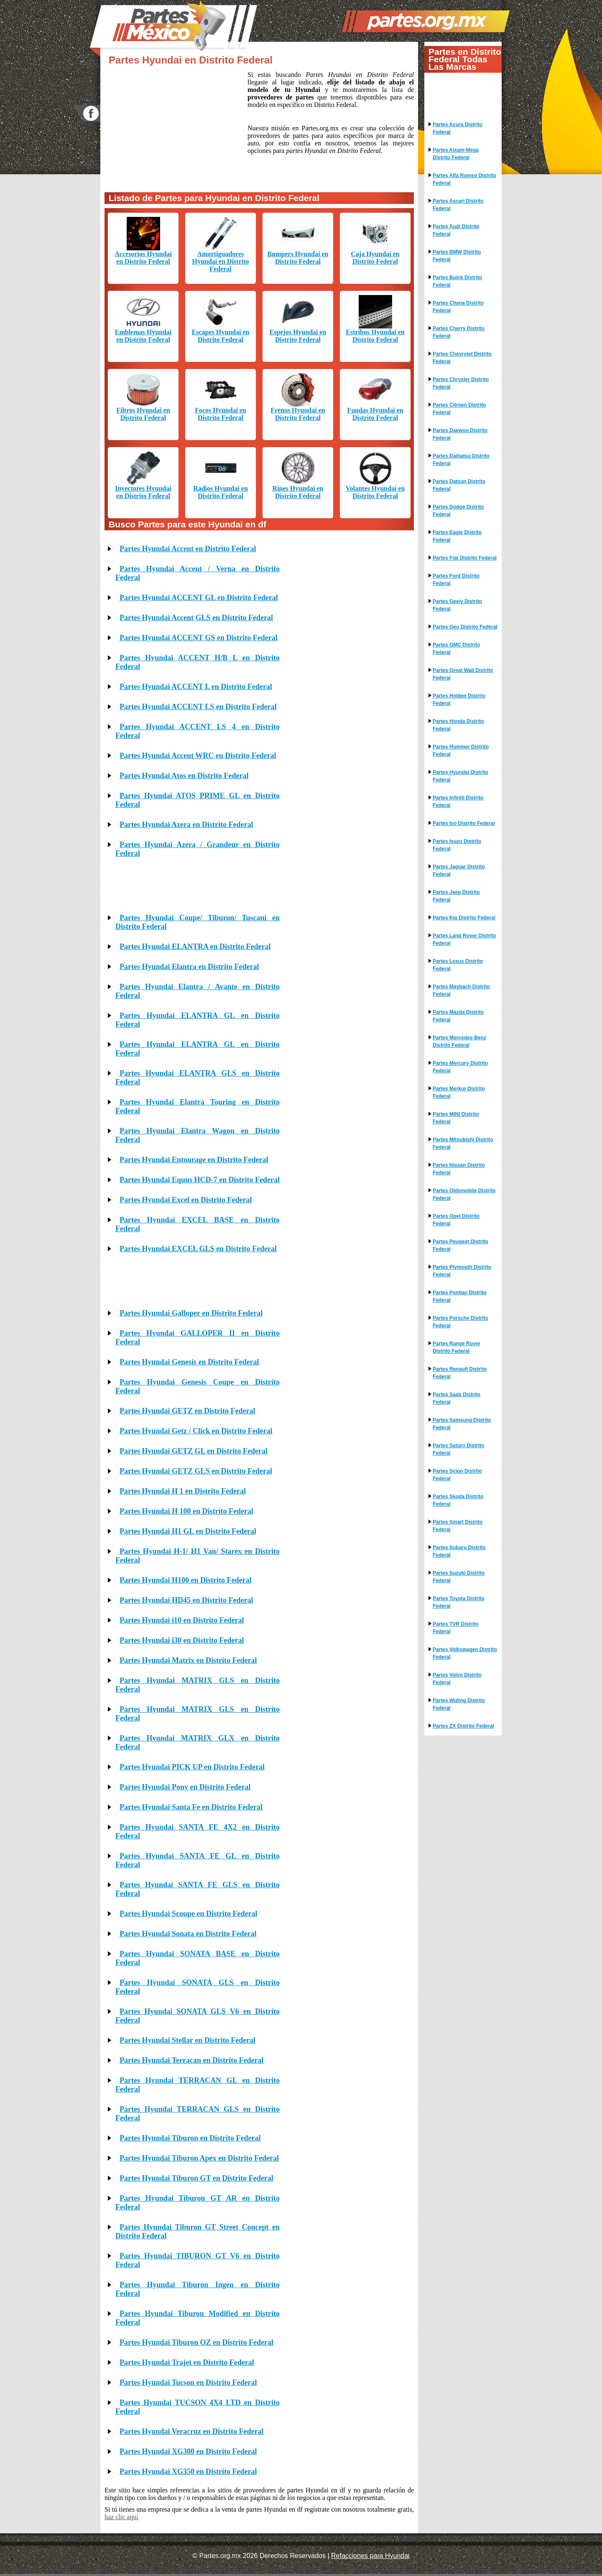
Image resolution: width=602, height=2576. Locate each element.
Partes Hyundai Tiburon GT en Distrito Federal (196, 2178)
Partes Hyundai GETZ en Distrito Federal (187, 1411)
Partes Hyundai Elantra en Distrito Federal (189, 966)
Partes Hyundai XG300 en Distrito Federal (188, 2451)
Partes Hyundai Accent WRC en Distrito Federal (198, 755)
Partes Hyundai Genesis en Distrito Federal (189, 1362)
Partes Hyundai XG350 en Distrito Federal (188, 2471)
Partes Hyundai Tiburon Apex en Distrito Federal (199, 2158)
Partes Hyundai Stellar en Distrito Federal (187, 2040)
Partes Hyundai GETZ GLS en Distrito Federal (196, 1471)
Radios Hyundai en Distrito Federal (220, 492)
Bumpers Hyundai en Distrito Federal (298, 257)
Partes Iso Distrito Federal (464, 823)
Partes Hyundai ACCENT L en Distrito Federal (196, 686)
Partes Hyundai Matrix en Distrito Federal (188, 1660)
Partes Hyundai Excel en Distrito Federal (186, 1200)
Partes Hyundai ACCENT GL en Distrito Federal (199, 597)
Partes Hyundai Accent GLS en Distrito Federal (196, 617)
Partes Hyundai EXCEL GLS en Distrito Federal (198, 1249)
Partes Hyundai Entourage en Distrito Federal (194, 1160)
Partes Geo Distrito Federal (465, 627)
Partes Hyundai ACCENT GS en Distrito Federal (199, 638)
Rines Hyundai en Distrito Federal (298, 492)
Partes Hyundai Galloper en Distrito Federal (191, 1313)
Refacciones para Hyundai (370, 2555)
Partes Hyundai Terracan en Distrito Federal (191, 2060)
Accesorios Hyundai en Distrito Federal (143, 257)
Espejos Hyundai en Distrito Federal (297, 335)
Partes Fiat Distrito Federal (465, 558)
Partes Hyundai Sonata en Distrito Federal (188, 1933)
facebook (86, 113)
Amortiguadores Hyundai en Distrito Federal (220, 261)
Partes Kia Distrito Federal (464, 918)
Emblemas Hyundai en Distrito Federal (143, 335)
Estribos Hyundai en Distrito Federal (375, 335)
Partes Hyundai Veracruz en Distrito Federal (191, 2431)
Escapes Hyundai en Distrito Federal (221, 335)
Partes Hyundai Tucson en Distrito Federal (188, 2382)
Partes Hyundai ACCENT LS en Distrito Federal (198, 707)
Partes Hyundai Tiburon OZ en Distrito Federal (196, 2342)
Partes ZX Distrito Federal (463, 1726)
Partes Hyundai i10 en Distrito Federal (182, 1620)
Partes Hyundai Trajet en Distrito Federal (187, 2362)
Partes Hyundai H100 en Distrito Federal (185, 1580)
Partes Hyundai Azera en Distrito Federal (186, 824)
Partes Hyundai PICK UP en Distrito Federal (192, 1767)
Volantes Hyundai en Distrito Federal (375, 492)
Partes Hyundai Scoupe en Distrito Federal (188, 1913)
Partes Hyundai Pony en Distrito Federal (185, 1787)
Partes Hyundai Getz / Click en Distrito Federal (196, 1431)
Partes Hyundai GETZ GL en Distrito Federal (194, 1451)
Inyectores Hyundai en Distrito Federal (143, 492)
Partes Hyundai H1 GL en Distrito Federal (188, 1531)
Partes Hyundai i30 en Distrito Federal (182, 1640)
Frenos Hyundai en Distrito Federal (297, 414)
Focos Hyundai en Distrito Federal (220, 414)
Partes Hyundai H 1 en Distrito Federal (183, 1491)
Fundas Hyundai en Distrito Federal (375, 414)
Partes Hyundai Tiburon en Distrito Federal (190, 2138)
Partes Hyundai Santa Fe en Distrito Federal (191, 1807)
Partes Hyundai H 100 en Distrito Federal (186, 1511)
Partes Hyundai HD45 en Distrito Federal (186, 1600)
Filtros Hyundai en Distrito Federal (143, 414)
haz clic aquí (121, 2516)
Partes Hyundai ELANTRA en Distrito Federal (195, 946)
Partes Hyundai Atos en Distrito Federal (184, 775)
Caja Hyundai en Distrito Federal (375, 257)
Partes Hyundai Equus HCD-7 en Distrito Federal (200, 1180)
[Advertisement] (176, 126)
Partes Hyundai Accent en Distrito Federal (188, 549)
